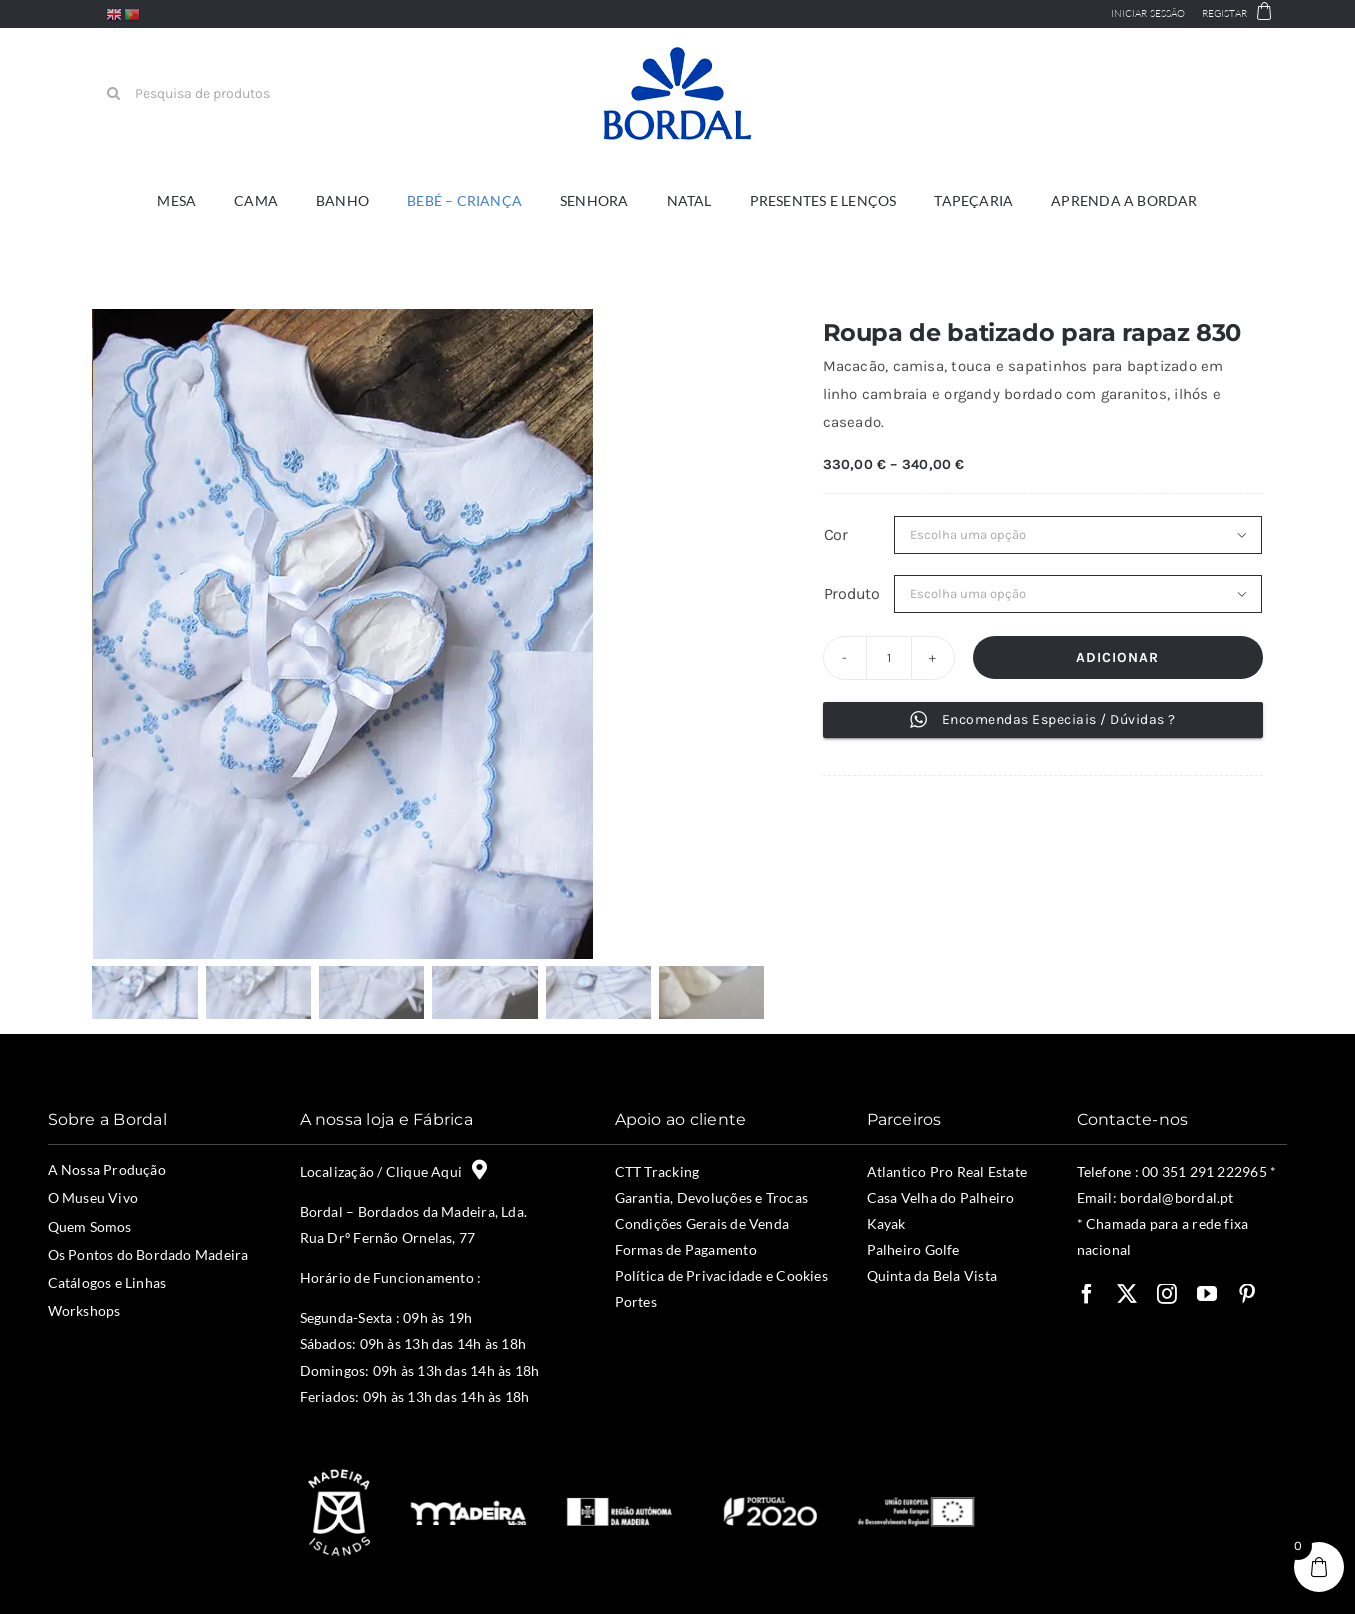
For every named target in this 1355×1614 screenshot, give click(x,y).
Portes (636, 1301)
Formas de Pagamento (686, 1249)
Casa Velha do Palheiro (941, 1197)
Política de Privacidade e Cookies (721, 1275)
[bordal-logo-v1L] (677, 50)
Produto (852, 593)
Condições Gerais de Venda (702, 1223)
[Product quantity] (889, 658)
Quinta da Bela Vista (932, 1275)
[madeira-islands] (338, 1471)
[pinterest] (1247, 1294)
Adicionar (1117, 657)
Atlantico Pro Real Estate (947, 1171)
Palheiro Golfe (913, 1249)
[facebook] (1087, 1294)
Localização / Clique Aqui (386, 1171)
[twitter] (1127, 1294)
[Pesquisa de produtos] (198, 93)
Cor (836, 534)
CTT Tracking (657, 1171)
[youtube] (1207, 1294)
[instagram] (1167, 1294)
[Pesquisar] (113, 93)
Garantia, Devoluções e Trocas (712, 1197)
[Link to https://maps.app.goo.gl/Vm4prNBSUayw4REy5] (479, 1170)
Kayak (886, 1223)
